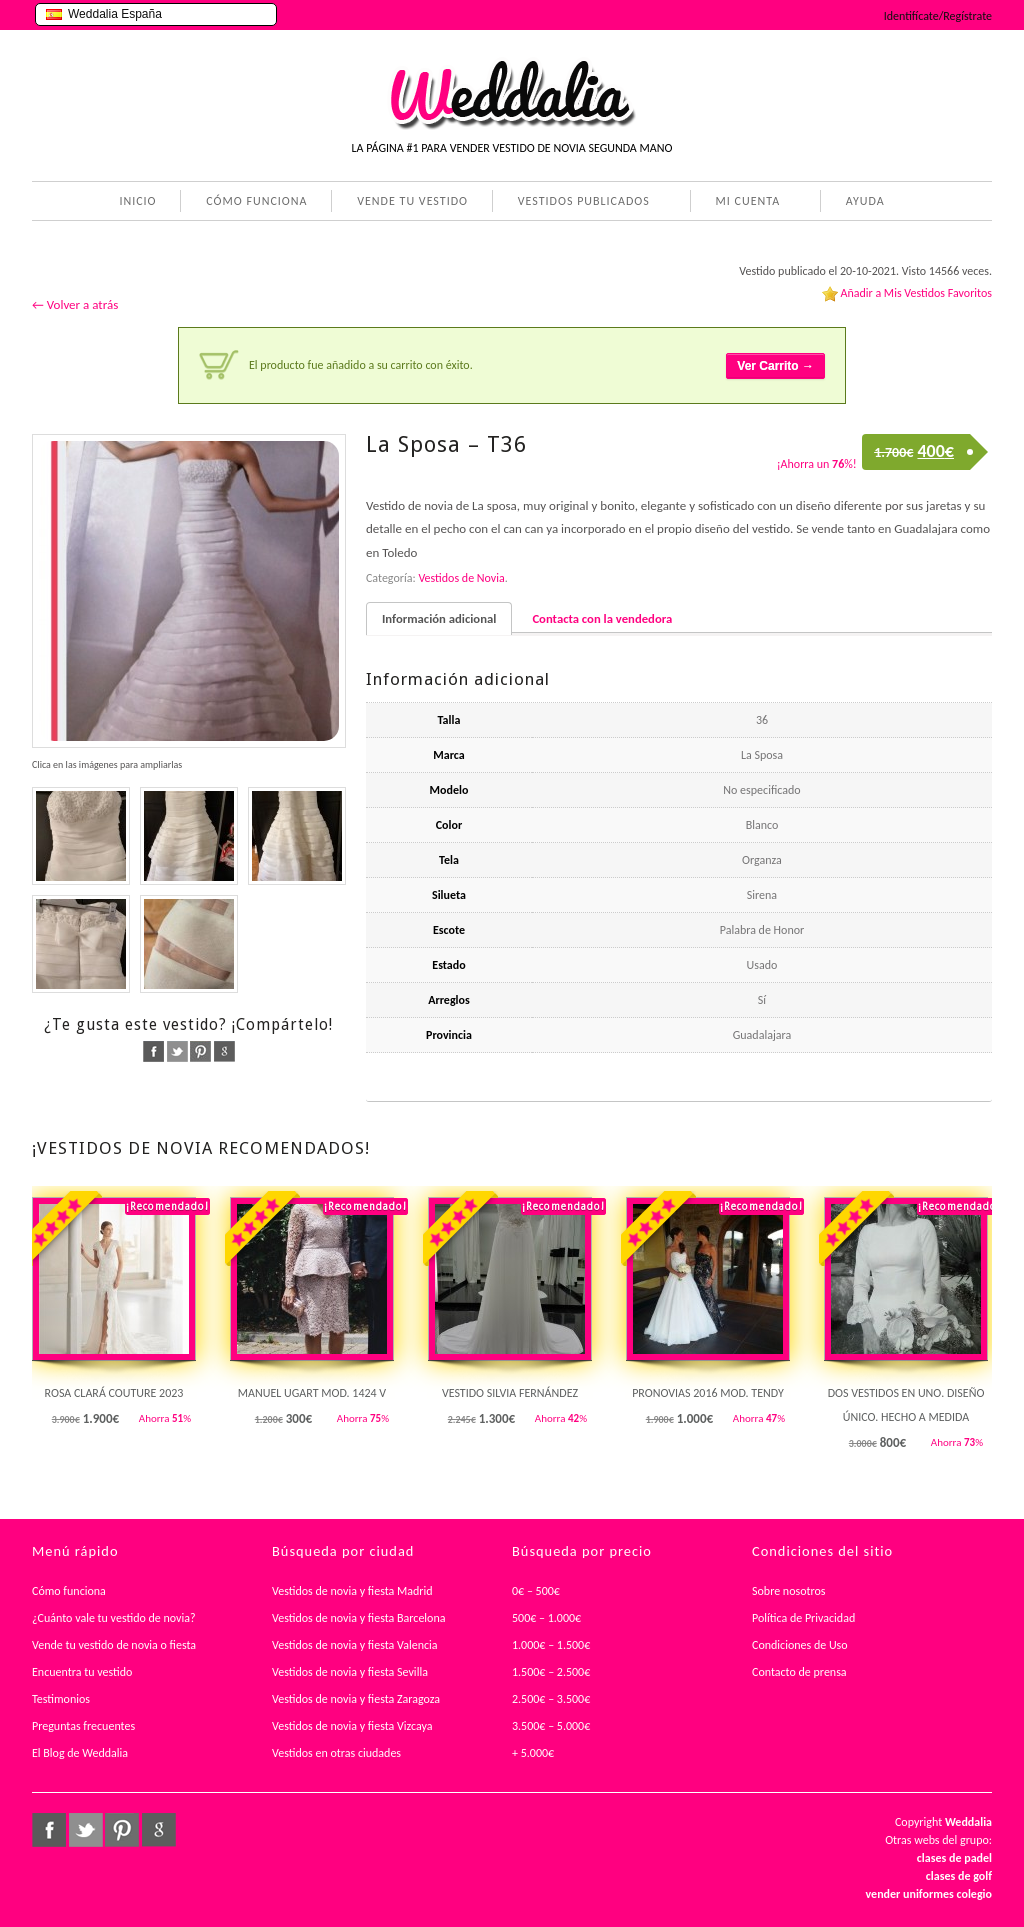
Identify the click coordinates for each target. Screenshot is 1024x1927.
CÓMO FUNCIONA (256, 201)
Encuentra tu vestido (82, 1672)
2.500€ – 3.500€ (551, 1699)
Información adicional (439, 618)
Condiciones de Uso (800, 1645)
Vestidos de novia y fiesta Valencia (355, 1645)
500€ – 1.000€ (546, 1618)
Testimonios (61, 1699)
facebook (153, 1051)
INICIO (137, 201)
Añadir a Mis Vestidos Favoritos (916, 293)
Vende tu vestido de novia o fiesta (114, 1645)
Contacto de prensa (799, 1672)
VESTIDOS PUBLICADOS (580, 203)
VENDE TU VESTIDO (412, 201)
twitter (177, 1051)
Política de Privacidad (803, 1618)
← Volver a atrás (75, 304)
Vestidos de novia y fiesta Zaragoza (356, 1699)
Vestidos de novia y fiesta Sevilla (350, 1672)
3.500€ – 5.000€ (551, 1726)
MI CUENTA (744, 203)
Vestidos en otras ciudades (336, 1753)
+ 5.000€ (533, 1753)
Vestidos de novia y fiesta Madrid (352, 1591)
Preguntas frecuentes (83, 1726)
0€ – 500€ (536, 1591)
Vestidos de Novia (461, 578)
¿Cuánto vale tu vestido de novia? (114, 1618)
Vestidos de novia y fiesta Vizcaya (352, 1726)
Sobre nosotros (789, 1591)
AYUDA (861, 203)
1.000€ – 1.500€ (551, 1645)
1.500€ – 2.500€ (551, 1672)
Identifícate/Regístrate (938, 16)
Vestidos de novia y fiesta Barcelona (359, 1618)
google (224, 1051)
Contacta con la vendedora (602, 618)
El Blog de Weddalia (80, 1753)
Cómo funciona (69, 1591)
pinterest (200, 1051)
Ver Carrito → (775, 366)
